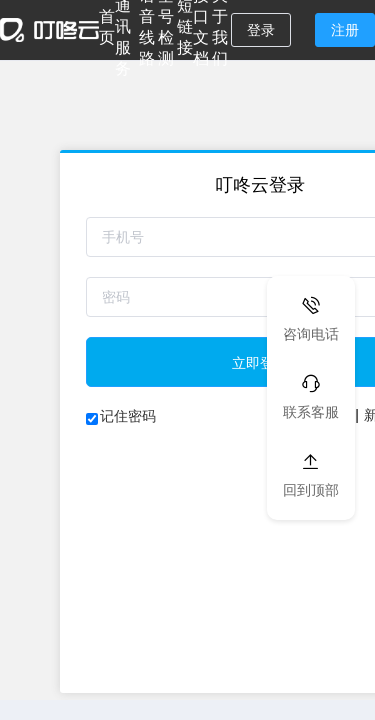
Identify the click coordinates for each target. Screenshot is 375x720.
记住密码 (128, 416)
